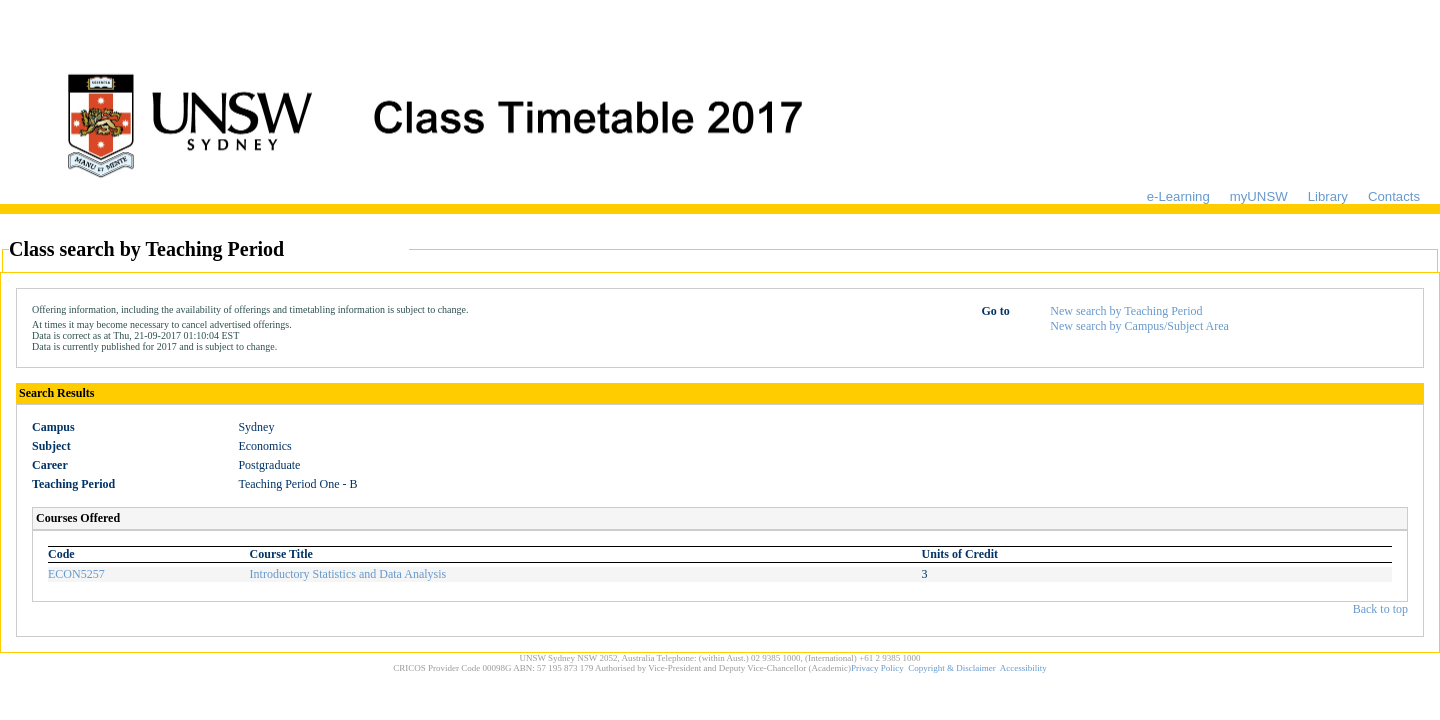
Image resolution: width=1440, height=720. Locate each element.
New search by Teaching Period (1126, 311)
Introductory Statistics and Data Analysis (348, 574)
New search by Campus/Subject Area (1139, 326)
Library (1328, 196)
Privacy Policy (877, 668)
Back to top (1380, 609)
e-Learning (1178, 196)
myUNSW (1259, 196)
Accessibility (1023, 668)
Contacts (1394, 196)
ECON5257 (76, 574)
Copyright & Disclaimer (952, 668)
